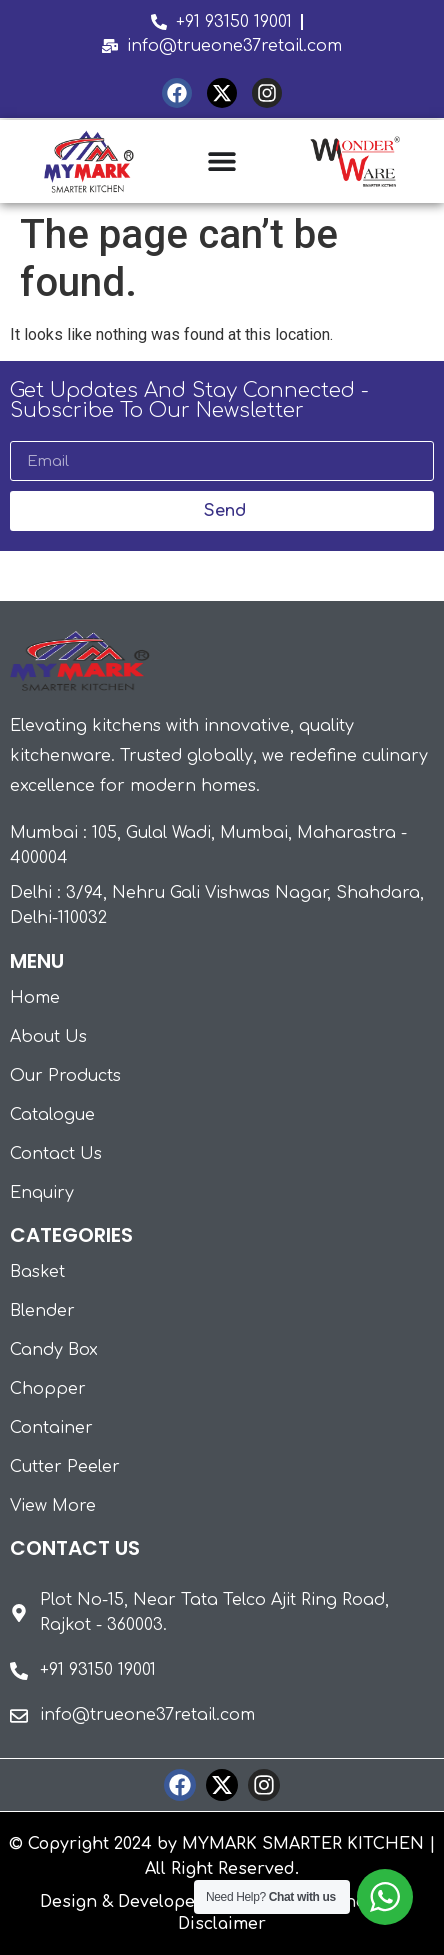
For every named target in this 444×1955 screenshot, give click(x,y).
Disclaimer (222, 1924)
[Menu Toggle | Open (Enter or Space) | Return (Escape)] (222, 161)
